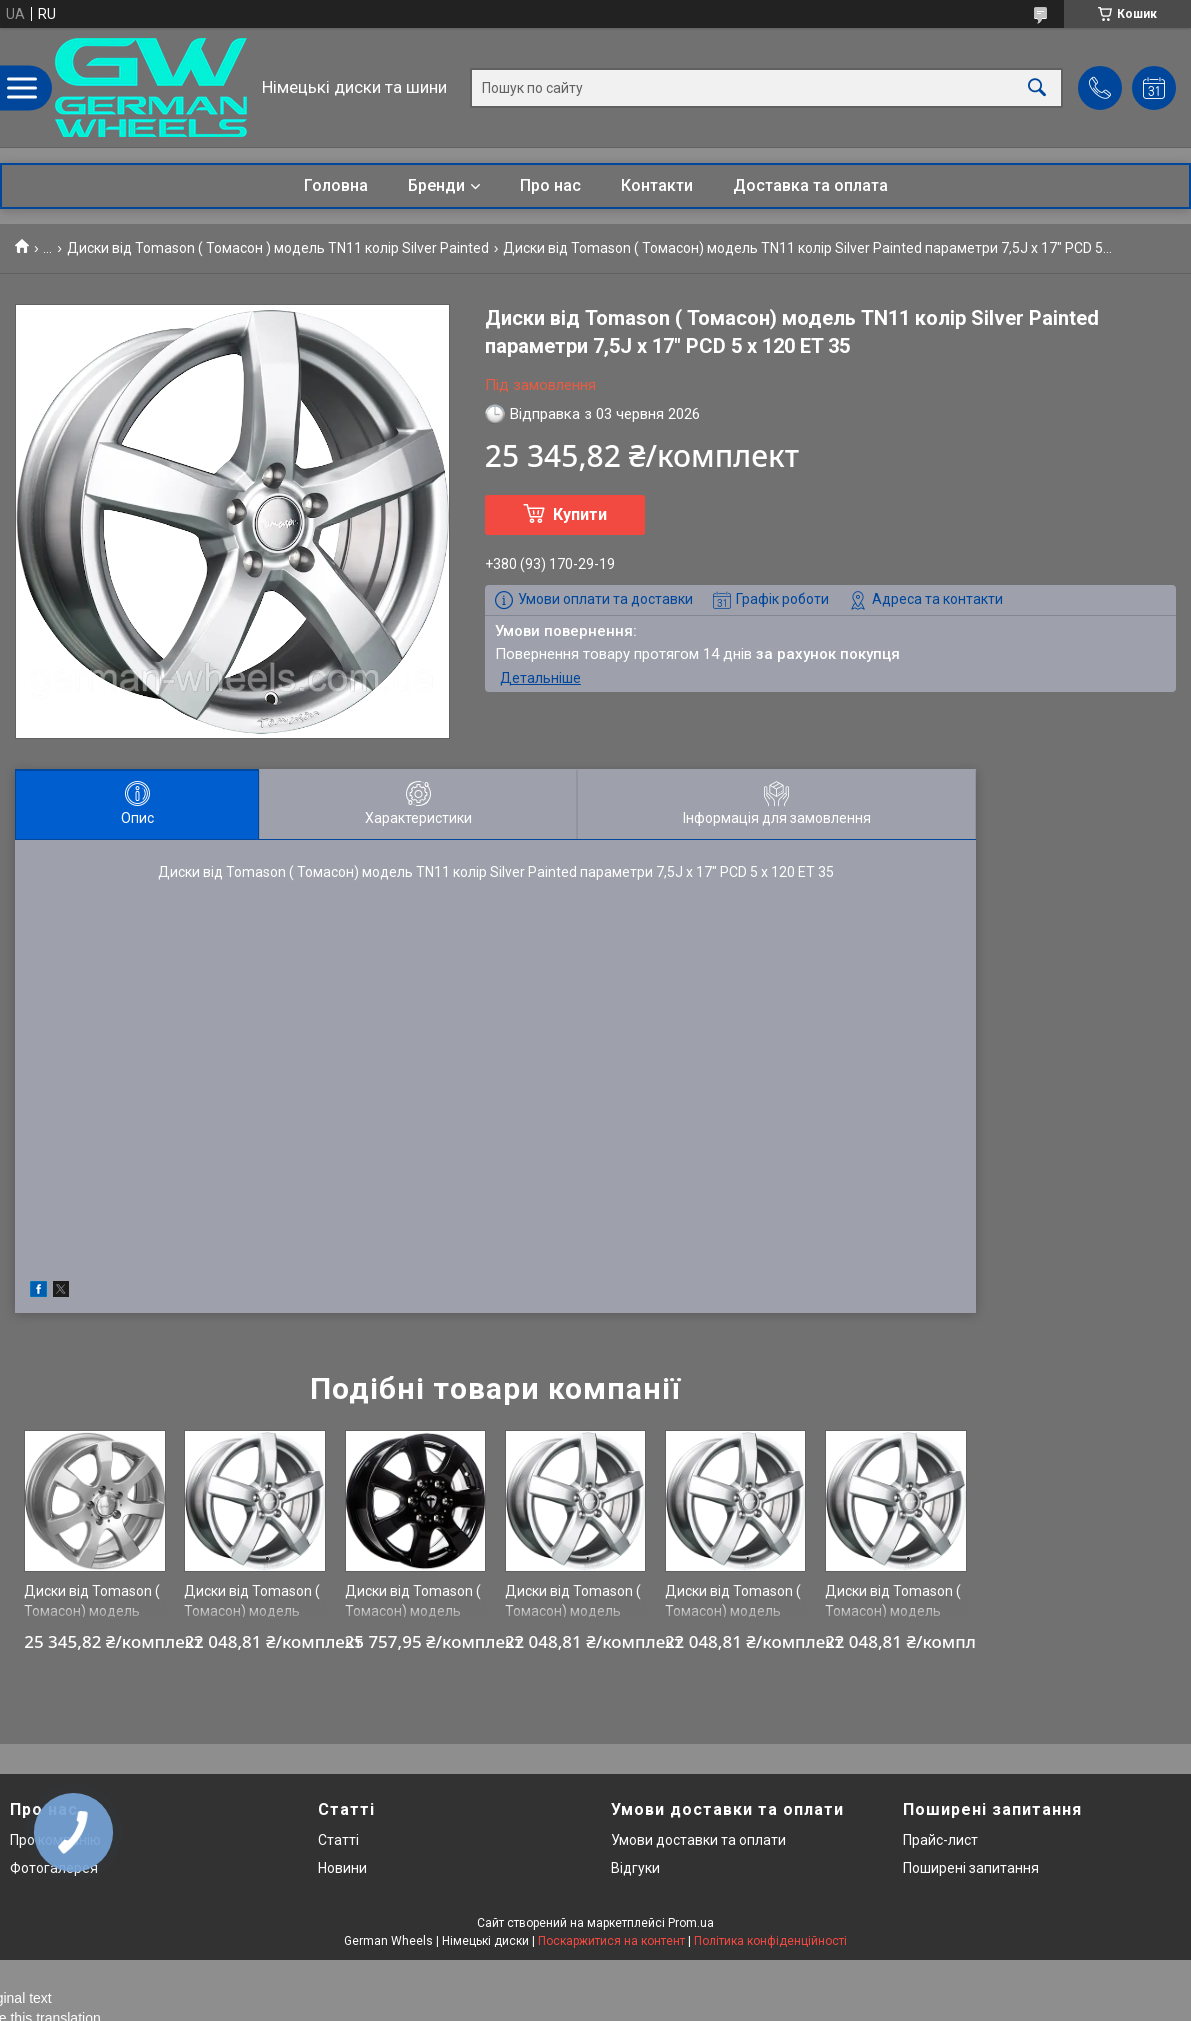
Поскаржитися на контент (611, 1941)
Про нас (550, 185)
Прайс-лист (940, 1840)
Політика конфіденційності (770, 1941)
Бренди (436, 185)
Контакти (657, 185)
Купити (580, 514)
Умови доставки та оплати (698, 1840)
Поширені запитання (971, 1868)
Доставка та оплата (810, 185)
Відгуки (635, 1868)
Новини (342, 1868)
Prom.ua (691, 1923)
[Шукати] (1037, 87)
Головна (336, 185)
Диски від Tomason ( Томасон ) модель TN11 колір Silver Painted (278, 248)
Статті (338, 1840)
